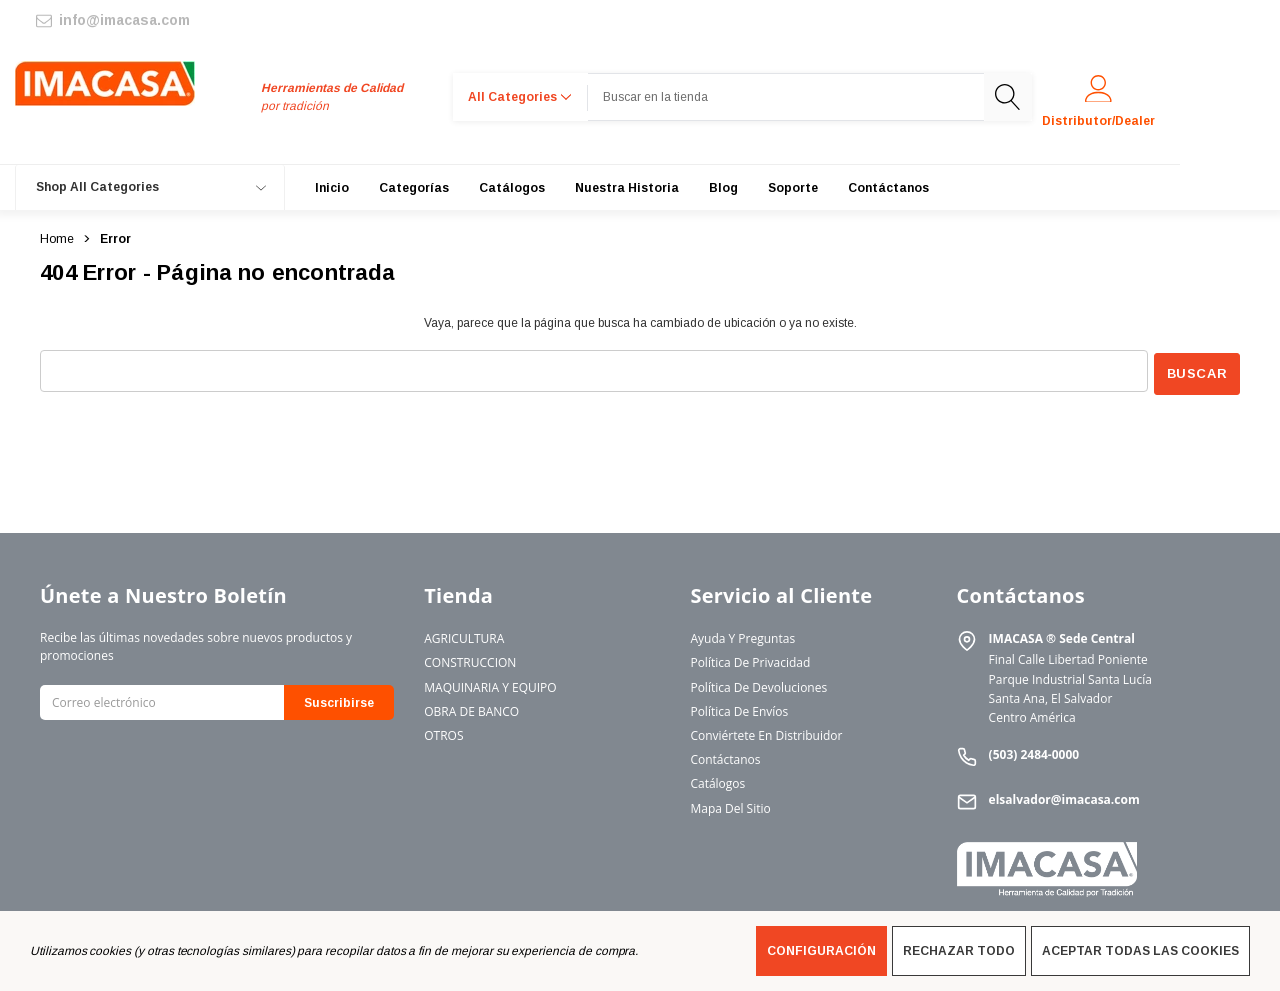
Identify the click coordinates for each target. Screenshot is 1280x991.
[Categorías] (414, 187)
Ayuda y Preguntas (742, 635)
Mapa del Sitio (730, 804)
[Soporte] (793, 187)
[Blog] (723, 187)
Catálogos (717, 780)
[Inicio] (332, 187)
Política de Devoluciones (758, 683)
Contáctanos (725, 756)
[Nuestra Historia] (627, 187)
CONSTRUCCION (470, 659)
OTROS (443, 732)
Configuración (821, 951)
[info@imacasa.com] (111, 20)
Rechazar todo (959, 951)
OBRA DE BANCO (471, 708)
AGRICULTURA (464, 635)
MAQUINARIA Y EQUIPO (490, 683)
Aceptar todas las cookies (1140, 951)
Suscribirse (339, 700)
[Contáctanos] (888, 187)
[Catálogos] (512, 187)
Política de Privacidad (750, 659)
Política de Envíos (739, 708)
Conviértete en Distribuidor (766, 732)
